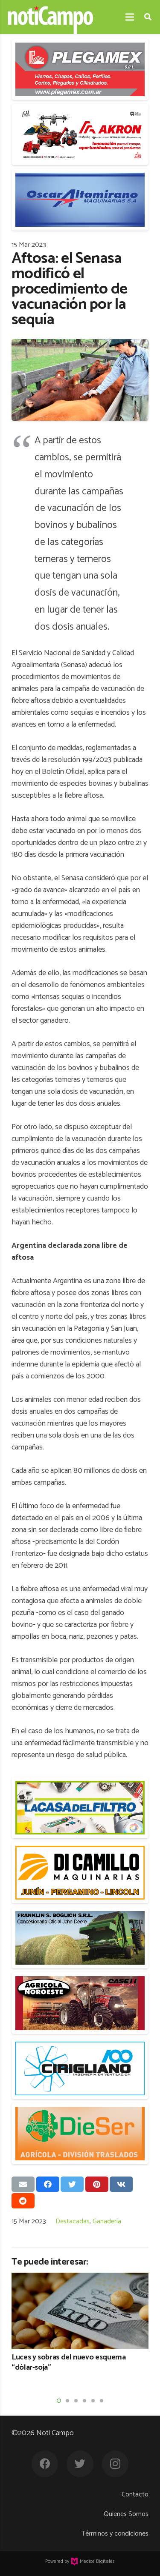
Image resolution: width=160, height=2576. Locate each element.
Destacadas (72, 2221)
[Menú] (129, 17)
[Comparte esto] (47, 2184)
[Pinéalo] (96, 2184)
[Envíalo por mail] (23, 2184)
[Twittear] (72, 2184)
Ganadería (107, 2221)
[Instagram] (115, 2463)
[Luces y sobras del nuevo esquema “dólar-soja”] (80, 2311)
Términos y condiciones (114, 2533)
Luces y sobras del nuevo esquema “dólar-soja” (68, 2362)
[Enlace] (50, 17)
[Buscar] (148, 17)
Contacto (135, 2494)
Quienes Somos (126, 2514)
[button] (59, 2400)
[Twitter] (80, 2463)
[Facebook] (45, 2463)
